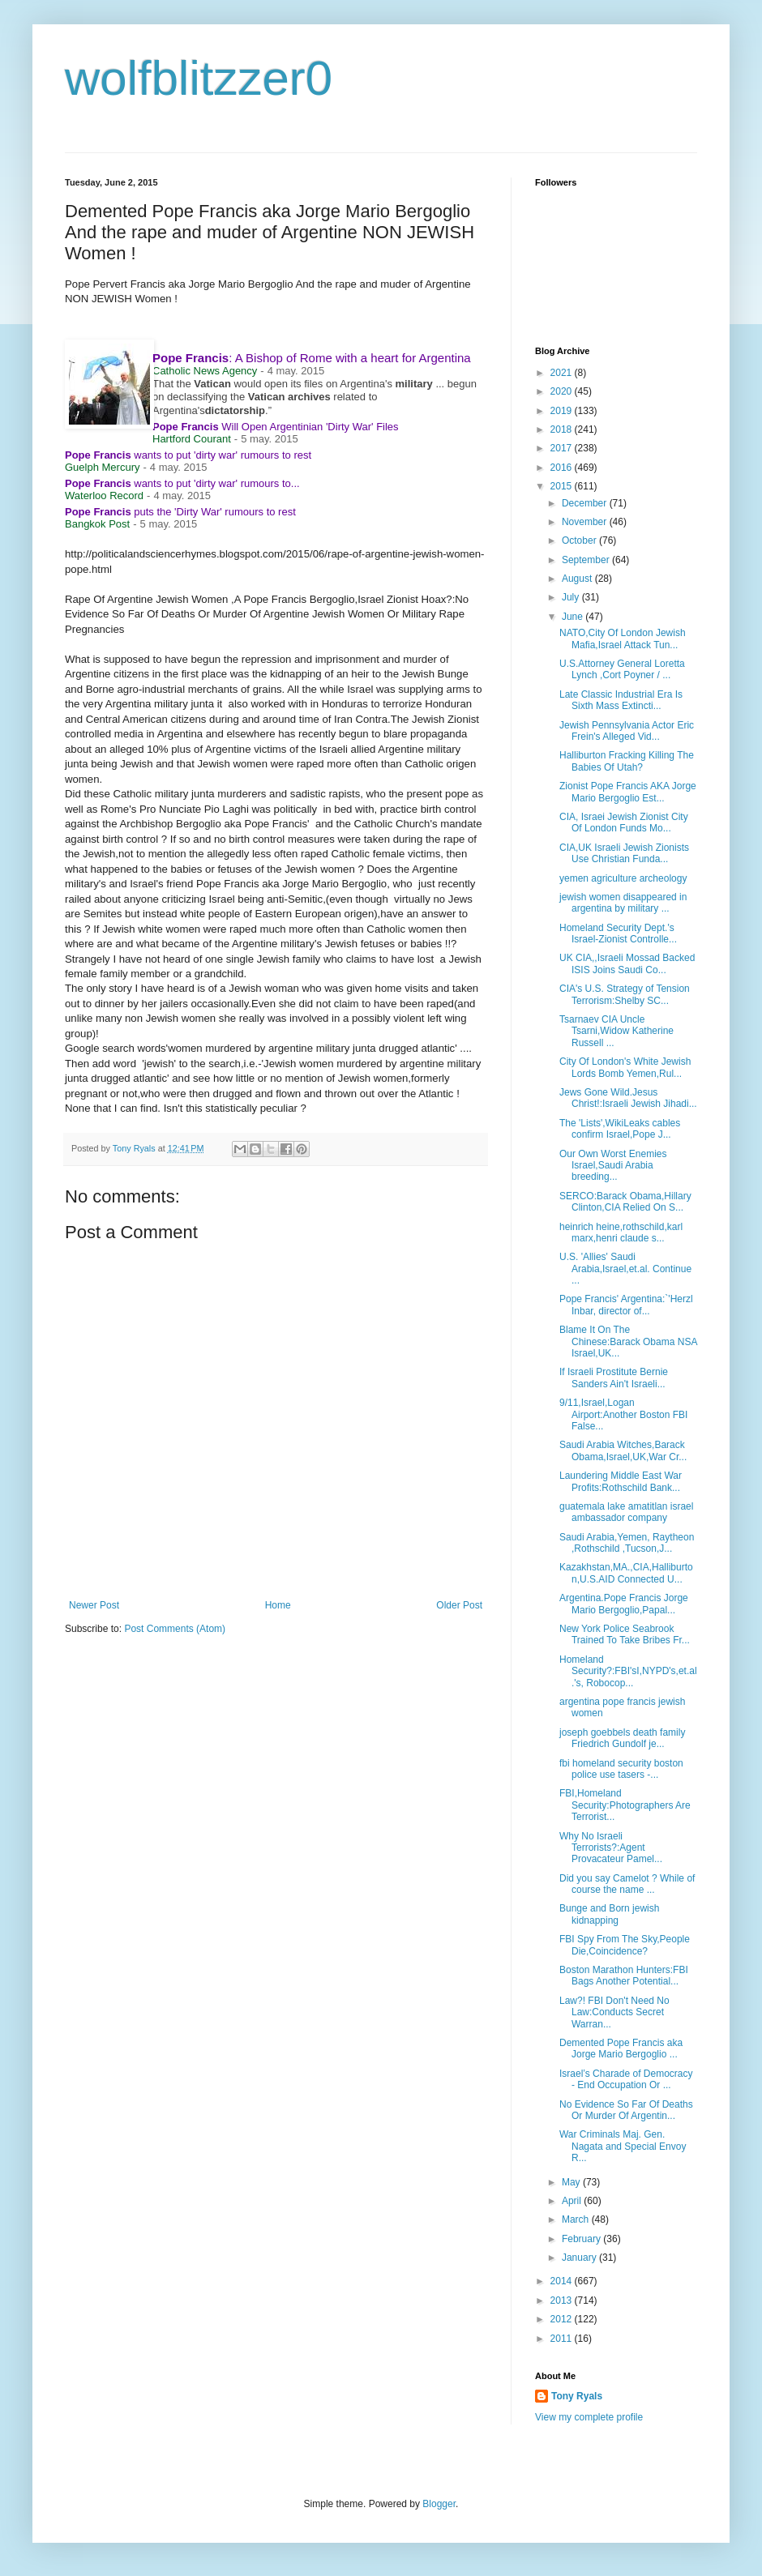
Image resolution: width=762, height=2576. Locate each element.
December (586, 503)
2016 (562, 467)
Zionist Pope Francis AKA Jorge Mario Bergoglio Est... (627, 791)
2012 (562, 2319)
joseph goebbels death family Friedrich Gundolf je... (622, 1738)
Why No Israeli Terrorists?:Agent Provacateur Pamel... (610, 1848)
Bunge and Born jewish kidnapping (609, 1914)
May (572, 2182)
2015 (562, 486)
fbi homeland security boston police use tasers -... (621, 1769)
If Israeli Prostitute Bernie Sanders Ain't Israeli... (613, 1377)
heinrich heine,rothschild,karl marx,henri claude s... (621, 1232)
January (580, 2257)
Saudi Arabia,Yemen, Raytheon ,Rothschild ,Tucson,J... (626, 1543)
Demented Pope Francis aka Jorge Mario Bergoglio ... (621, 2048)
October (580, 540)
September (587, 560)
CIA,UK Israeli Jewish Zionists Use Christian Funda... (624, 853)
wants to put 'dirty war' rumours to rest (188, 455)
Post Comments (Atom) (174, 1628)
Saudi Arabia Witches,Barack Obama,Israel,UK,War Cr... (623, 1450)
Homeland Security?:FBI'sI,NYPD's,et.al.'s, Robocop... (628, 1671)
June (573, 616)
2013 (562, 2300)
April (573, 2200)
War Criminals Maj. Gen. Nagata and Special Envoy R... (622, 2146)
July (572, 597)
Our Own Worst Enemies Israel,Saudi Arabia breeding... (612, 1165)
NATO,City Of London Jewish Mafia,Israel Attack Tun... (622, 638)
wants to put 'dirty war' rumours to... (182, 483)
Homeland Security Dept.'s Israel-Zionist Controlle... (618, 933)
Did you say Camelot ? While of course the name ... (627, 1884)
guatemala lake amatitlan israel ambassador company (626, 1512)
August (578, 578)
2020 (562, 391)
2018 (562, 429)
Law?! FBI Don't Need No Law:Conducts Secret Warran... (614, 2012)
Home (278, 1605)
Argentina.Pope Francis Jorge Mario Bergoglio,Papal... (623, 1603)
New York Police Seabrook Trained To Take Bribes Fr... (624, 1634)
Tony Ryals (576, 2396)
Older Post (459, 1605)
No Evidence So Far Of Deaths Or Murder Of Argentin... (626, 2110)
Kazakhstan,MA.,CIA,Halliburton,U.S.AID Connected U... (626, 1572)
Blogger (439, 2504)
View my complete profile (589, 2417)
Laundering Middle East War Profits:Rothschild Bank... (620, 1481)
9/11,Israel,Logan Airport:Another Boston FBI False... (623, 1414)
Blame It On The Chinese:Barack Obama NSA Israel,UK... (628, 1341)
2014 (562, 2281)
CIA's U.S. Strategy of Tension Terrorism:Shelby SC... (624, 994)
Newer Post (94, 1605)
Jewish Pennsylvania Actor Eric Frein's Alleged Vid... (626, 731)
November (586, 522)
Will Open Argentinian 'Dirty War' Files (275, 427)
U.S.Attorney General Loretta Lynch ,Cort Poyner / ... (622, 669)
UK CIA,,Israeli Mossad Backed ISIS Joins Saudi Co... (627, 963)
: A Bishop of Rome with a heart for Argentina (311, 358)
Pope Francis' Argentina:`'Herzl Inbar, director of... (626, 1304)
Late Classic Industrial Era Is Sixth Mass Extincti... (621, 700)
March (577, 2219)
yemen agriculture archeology (623, 878)
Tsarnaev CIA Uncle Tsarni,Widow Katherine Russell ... (616, 1031)
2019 (562, 411)
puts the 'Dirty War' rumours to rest (180, 512)
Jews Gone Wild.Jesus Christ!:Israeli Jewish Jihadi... (628, 1098)
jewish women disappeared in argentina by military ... (623, 902)
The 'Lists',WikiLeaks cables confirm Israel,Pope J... (619, 1128)
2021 (562, 372)
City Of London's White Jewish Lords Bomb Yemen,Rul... (625, 1067)
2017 (562, 448)
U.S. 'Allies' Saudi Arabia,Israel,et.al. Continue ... (625, 1268)
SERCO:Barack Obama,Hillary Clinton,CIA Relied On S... (625, 1201)
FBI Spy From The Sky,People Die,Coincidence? (624, 1944)
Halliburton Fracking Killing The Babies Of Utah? (626, 761)
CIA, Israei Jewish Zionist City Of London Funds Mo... (623, 822)
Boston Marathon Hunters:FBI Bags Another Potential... (623, 1975)
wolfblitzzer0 (198, 78)
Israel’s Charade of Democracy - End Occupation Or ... (626, 2079)
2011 (562, 2338)
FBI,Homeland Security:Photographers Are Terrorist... (625, 1805)
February (582, 2239)
